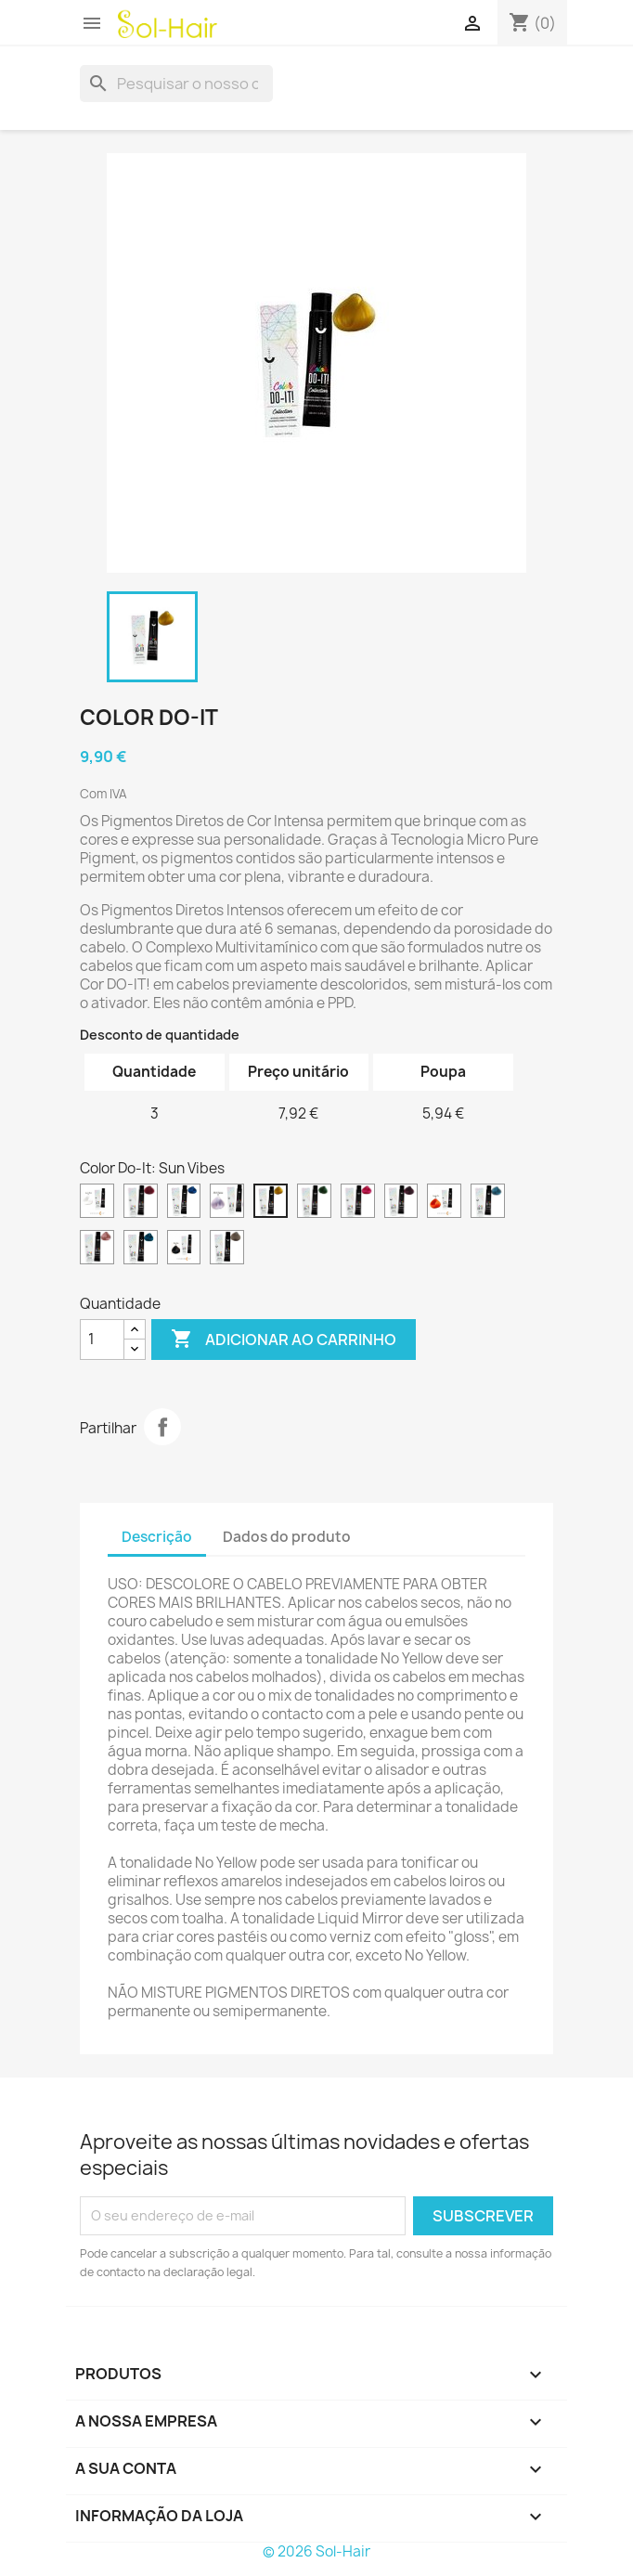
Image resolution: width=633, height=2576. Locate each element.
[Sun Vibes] (270, 1203)
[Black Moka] (184, 1249)
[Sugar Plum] (401, 1203)
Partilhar (162, 1426)
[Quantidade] (102, 1339)
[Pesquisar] (176, 83)
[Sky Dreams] (488, 1203)
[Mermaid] (140, 1249)
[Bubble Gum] (358, 1203)
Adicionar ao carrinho (283, 1339)
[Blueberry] (184, 1203)
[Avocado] (314, 1203)
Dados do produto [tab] (287, 1537)
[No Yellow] (227, 1249)
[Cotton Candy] (97, 1249)
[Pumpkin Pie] (444, 1203)
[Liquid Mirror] (97, 1203)
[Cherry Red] (140, 1203)
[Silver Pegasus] (227, 1203)
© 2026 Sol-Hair (316, 2551)
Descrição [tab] (157, 1537)
